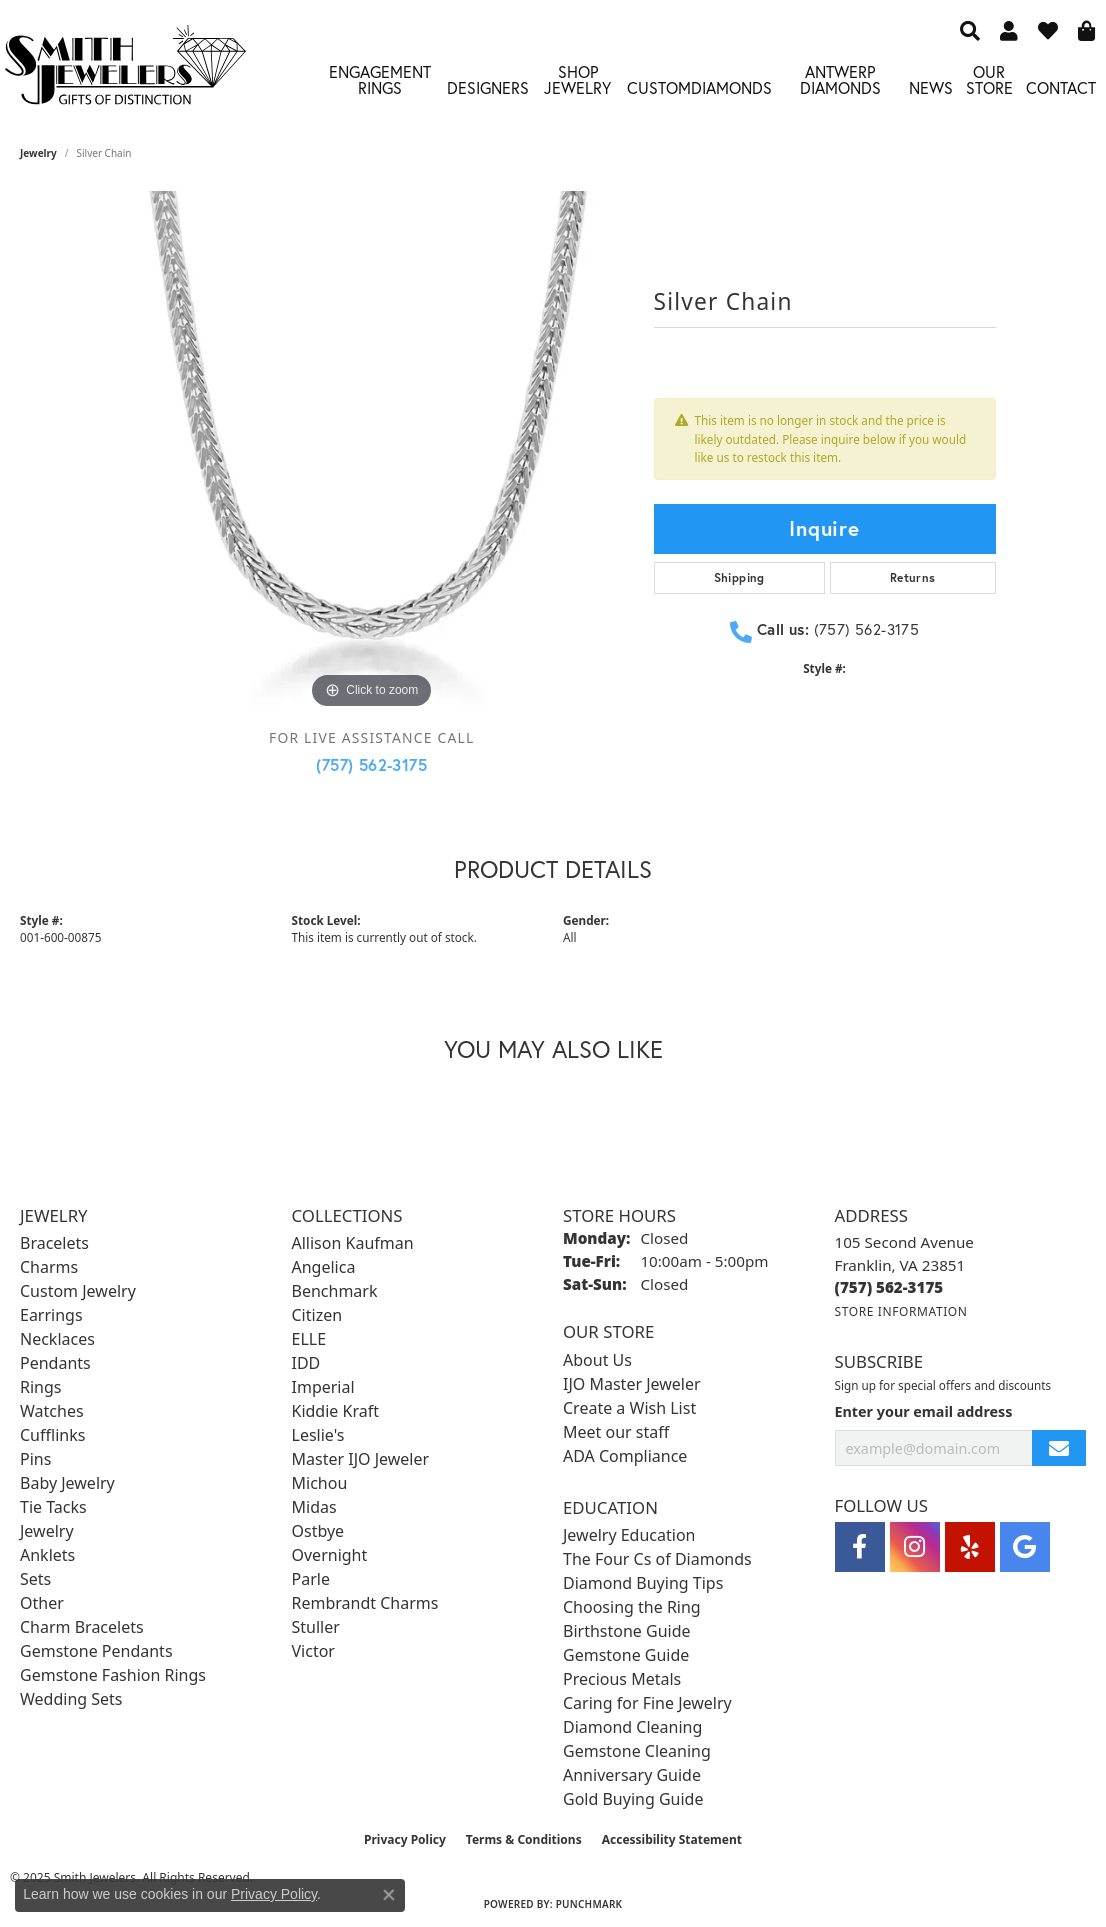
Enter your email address (924, 1411)
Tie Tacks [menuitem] (53, 1507)
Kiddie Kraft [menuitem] (335, 1411)
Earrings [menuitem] (51, 1315)
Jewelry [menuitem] (47, 1531)
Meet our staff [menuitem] (616, 1432)
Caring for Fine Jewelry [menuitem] (647, 1703)
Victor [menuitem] (313, 1651)
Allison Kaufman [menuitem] (353, 1243)
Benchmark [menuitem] (335, 1291)
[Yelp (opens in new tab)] (970, 1547)
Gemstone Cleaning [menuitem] (637, 1751)
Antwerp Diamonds (840, 79)
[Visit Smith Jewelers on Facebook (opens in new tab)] (860, 1547)
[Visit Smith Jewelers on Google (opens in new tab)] (1025, 1547)
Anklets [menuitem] (47, 1555)
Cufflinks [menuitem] (52, 1435)
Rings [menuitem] (40, 1387)
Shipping (739, 577)
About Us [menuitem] (597, 1360)
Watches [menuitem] (52, 1411)
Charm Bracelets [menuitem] (82, 1627)
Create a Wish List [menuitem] (629, 1408)
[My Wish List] (1048, 30)
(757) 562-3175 (371, 764)
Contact (1061, 87)
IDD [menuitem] (306, 1363)
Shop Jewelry (577, 79)
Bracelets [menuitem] (54, 1243)
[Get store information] (901, 1311)
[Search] (970, 30)
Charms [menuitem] (49, 1267)
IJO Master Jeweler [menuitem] (632, 1384)
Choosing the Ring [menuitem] (632, 1607)
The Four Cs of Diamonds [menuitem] (657, 1559)
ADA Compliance (625, 1456)
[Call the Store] (889, 1287)
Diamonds (731, 87)
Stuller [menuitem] (316, 1627)
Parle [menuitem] (311, 1579)
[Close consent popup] (389, 1895)
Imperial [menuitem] (323, 1387)
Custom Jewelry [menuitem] (78, 1291)
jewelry (38, 153)
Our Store (989, 79)
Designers (488, 87)
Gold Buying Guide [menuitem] (633, 1799)
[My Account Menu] (1009, 30)
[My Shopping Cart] (1087, 30)
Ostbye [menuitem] (318, 1531)
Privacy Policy (405, 1839)
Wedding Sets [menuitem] (71, 1699)
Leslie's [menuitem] (318, 1435)
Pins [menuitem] (35, 1459)
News (931, 87)
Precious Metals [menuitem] (622, 1679)
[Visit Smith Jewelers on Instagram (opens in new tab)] (915, 1547)
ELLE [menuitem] (309, 1339)
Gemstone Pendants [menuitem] (96, 1651)
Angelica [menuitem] (324, 1267)
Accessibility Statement (672, 1839)
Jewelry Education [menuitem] (629, 1535)
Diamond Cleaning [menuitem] (632, 1727)
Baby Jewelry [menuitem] (67, 1483)
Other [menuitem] (42, 1603)
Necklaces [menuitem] (57, 1339)
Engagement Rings (380, 79)
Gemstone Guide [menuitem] (626, 1655)
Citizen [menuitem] (317, 1315)
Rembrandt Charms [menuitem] (365, 1603)
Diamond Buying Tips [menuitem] (643, 1583)
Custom (659, 87)
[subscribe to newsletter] (1059, 1448)
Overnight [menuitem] (330, 1555)
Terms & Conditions (524, 1839)
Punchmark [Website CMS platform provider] (589, 1904)
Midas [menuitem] (314, 1507)
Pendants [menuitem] (55, 1363)
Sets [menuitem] (35, 1579)
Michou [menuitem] (320, 1483)
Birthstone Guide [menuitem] (627, 1631)
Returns (913, 577)
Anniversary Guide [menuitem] (632, 1775)
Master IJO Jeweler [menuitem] (361, 1459)
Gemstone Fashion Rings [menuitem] (113, 1675)
